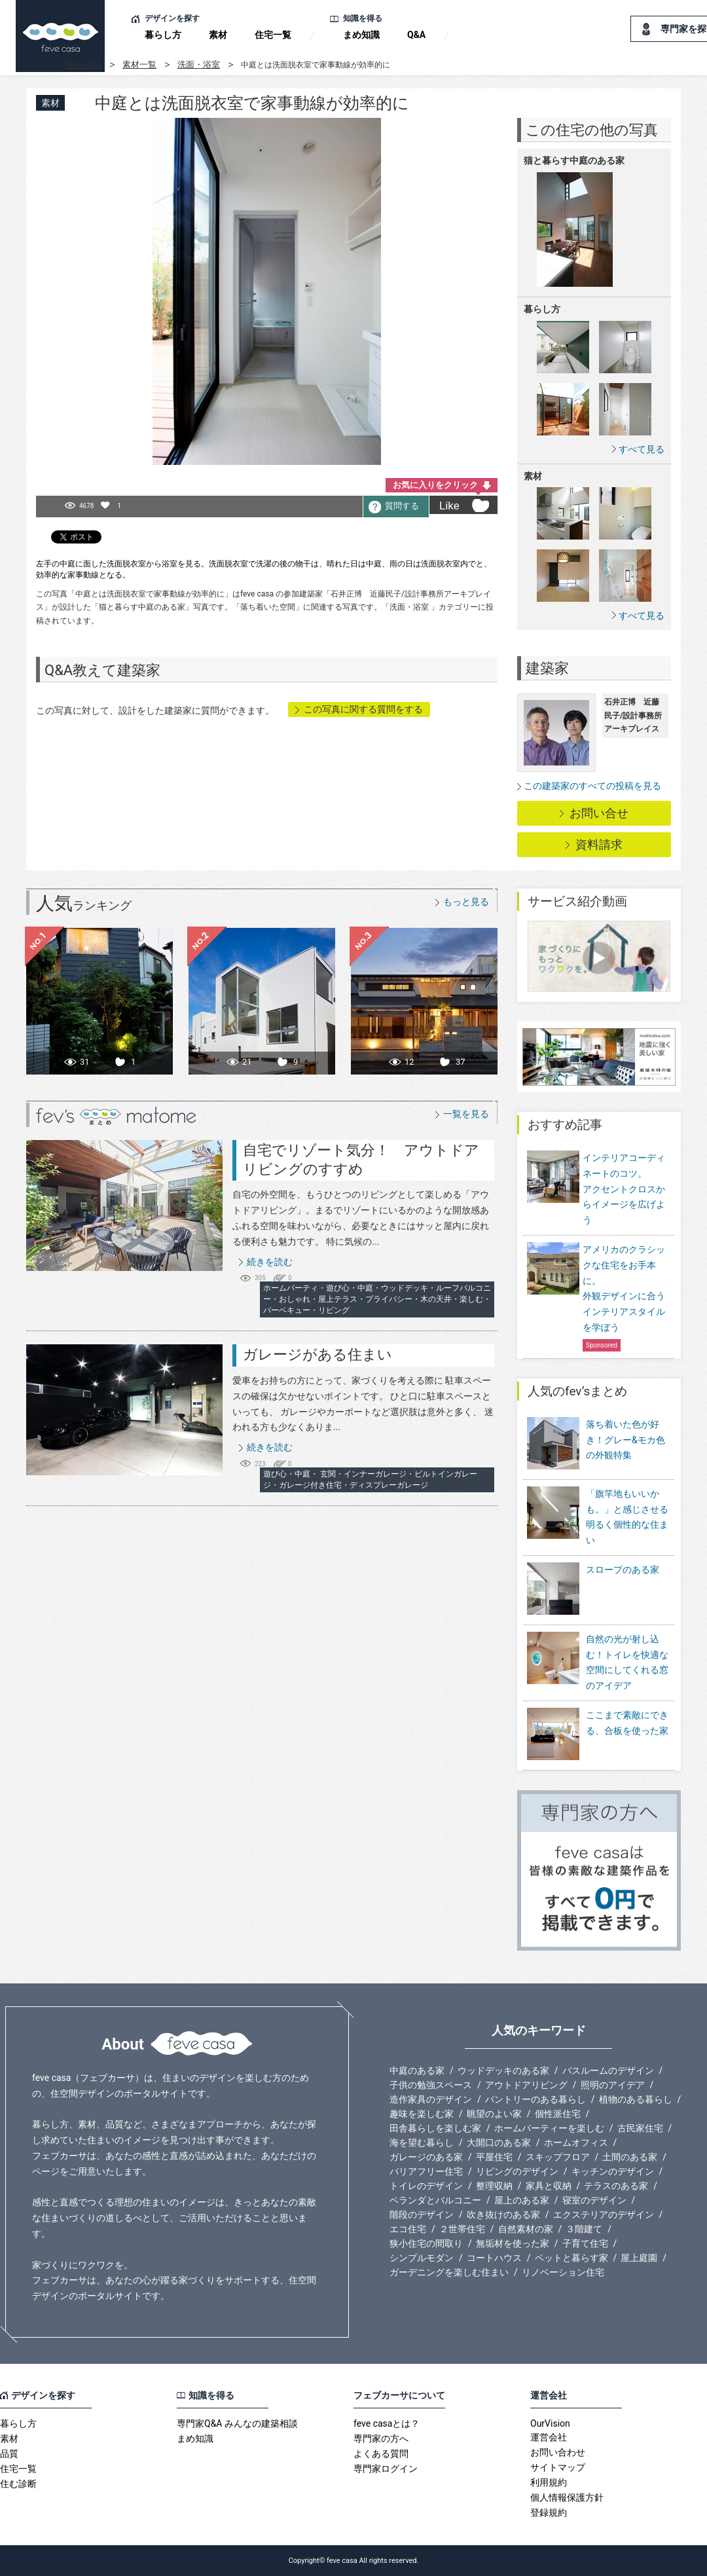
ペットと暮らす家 (571, 2258)
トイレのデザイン (426, 2185)
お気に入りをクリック (435, 485)
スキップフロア (558, 2157)
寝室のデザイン (594, 2200)
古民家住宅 (640, 2128)
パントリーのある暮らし (535, 2099)
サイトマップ (557, 2467)
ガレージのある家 (426, 2157)
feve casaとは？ (387, 2423)
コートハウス (494, 2258)
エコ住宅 (408, 2229)
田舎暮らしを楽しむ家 (435, 2128)
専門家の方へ (381, 2438)
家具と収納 (548, 2185)
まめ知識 (361, 34)
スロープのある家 (593, 1589)
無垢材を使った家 (512, 2243)
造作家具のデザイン (431, 2099)
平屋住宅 (494, 2157)
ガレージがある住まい (317, 1354)
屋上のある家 (521, 2200)
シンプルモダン (422, 2258)
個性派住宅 (558, 2113)
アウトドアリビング (526, 2085)
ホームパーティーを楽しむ (549, 2128)
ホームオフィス (576, 2142)
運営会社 (548, 2437)
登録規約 (548, 2512)
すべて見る (641, 449)
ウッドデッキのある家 (503, 2070)
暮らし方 (163, 34)
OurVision (550, 2423)
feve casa (83, 64)
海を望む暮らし (422, 2142)
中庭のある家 (417, 2070)
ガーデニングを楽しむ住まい (449, 2272)
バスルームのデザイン (608, 2070)
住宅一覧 (273, 34)
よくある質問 (381, 2453)
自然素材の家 (525, 2229)
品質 (9, 2453)
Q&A (416, 34)
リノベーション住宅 (563, 2272)
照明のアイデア (613, 2085)
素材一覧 (139, 64)
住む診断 (18, 2483)
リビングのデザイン (517, 2171)
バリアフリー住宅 (426, 2171)
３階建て (584, 2229)
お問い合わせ (557, 2452)
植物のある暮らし (635, 2099)
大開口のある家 (499, 2142)
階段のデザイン (422, 2214)
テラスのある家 (616, 2185)
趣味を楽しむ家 (422, 2113)
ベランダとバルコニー (435, 2200)
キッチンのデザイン (612, 2171)
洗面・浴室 (198, 64)
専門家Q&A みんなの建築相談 (237, 2423)
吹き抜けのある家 (503, 2214)
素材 (218, 34)
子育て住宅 (585, 2243)
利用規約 (548, 2482)
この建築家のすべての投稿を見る (592, 786)
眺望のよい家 (494, 2113)
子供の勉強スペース (431, 2085)
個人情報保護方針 (567, 2497)
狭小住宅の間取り (426, 2243)
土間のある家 (629, 2157)
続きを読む (270, 1262)
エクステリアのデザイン (603, 2214)
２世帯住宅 (462, 2229)
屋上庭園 (639, 2258)
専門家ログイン (386, 2468)
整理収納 (494, 2185)
